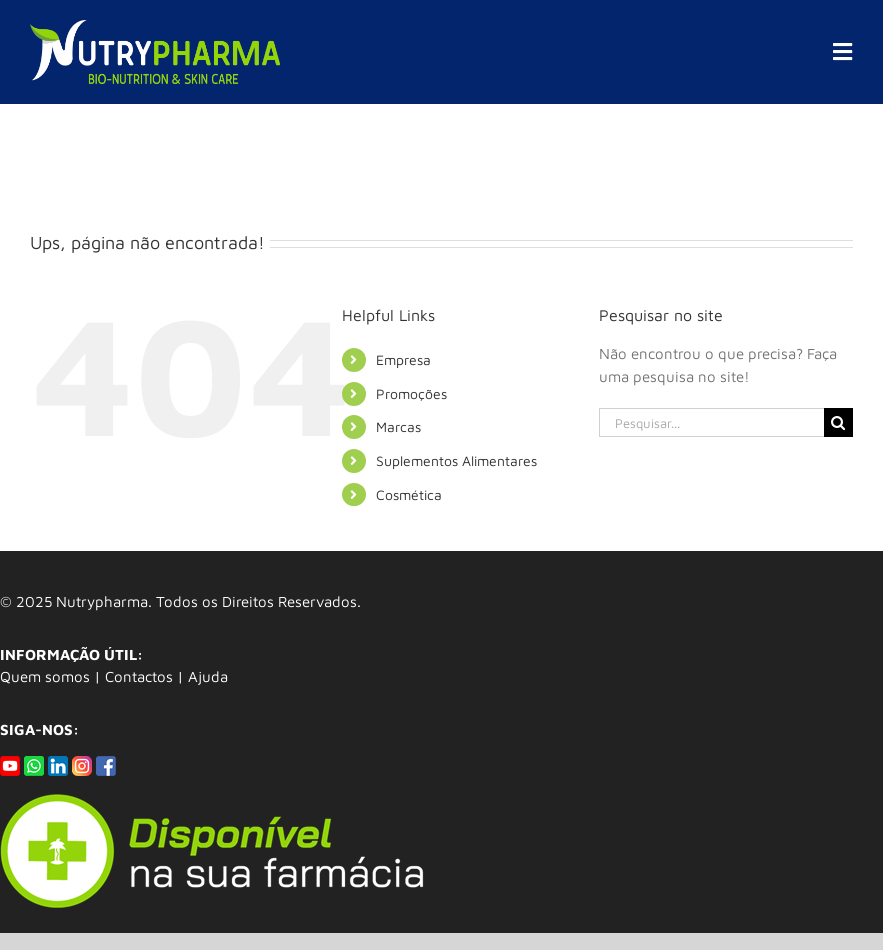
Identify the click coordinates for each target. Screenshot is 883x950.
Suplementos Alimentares (456, 460)
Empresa (403, 359)
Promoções (411, 393)
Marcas (398, 426)
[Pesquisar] (838, 422)
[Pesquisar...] (711, 422)
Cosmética (409, 494)
